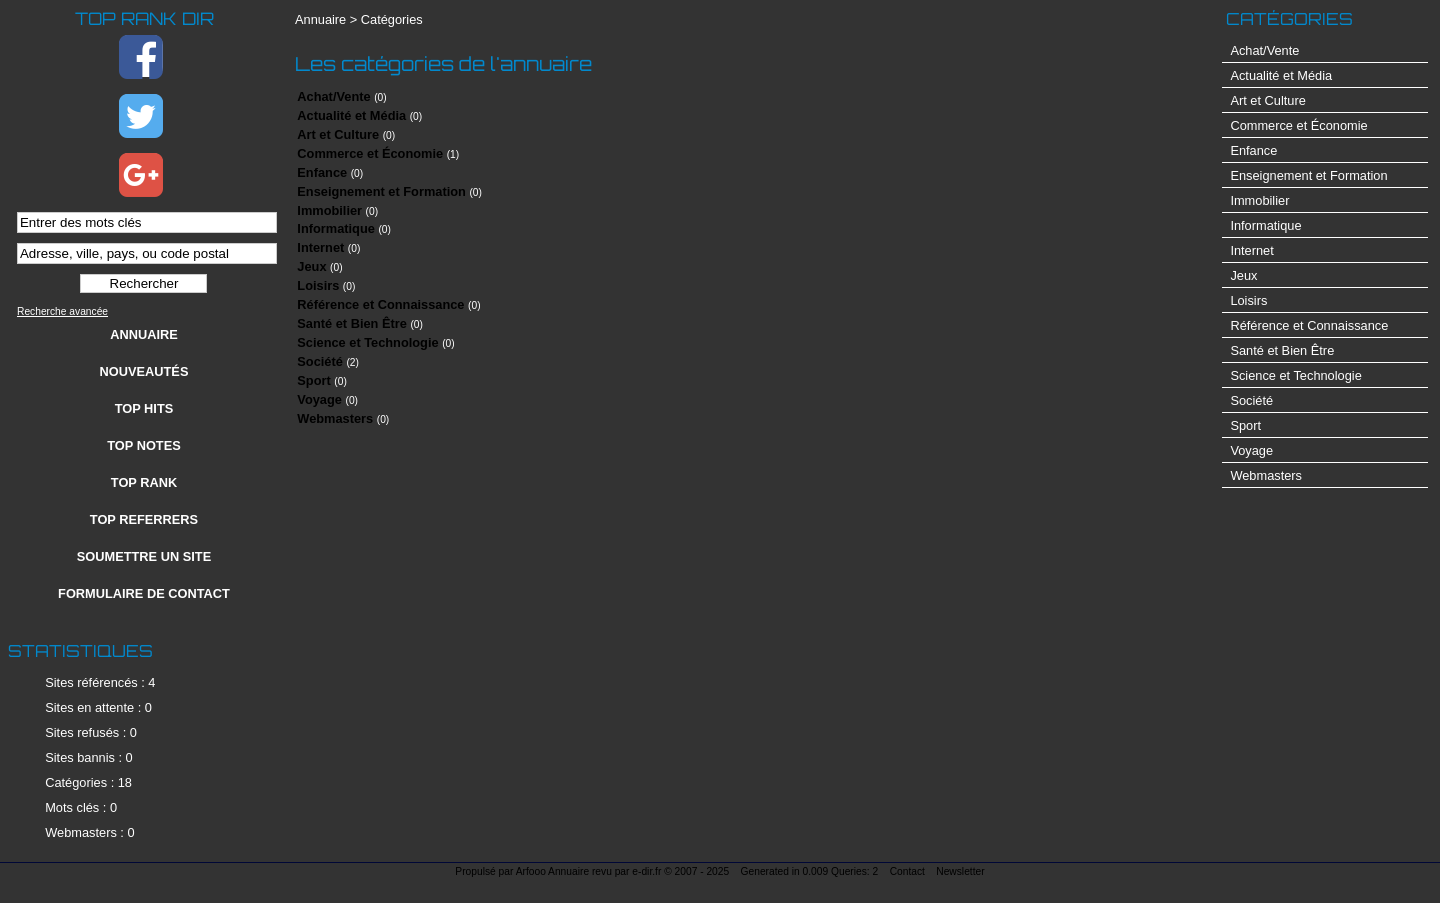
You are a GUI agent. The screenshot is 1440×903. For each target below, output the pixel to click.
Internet (320, 247)
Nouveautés (144, 371)
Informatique (336, 228)
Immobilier (329, 210)
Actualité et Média (351, 115)
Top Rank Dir (144, 18)
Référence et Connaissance (380, 304)
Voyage (319, 399)
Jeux (311, 266)
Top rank (144, 482)
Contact (907, 871)
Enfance (322, 172)
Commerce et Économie (370, 153)
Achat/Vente (333, 96)
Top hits (144, 408)
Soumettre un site (144, 556)
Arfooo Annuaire (552, 871)
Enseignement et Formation (381, 191)
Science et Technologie (367, 342)
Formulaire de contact (144, 593)
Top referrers (144, 519)
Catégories (392, 19)
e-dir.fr (646, 871)
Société (320, 361)
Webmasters (335, 418)
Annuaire (144, 334)
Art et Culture (338, 134)
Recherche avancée (62, 311)
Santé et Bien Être (352, 323)
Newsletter (960, 871)
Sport (313, 380)
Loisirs (318, 285)
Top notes (143, 445)
